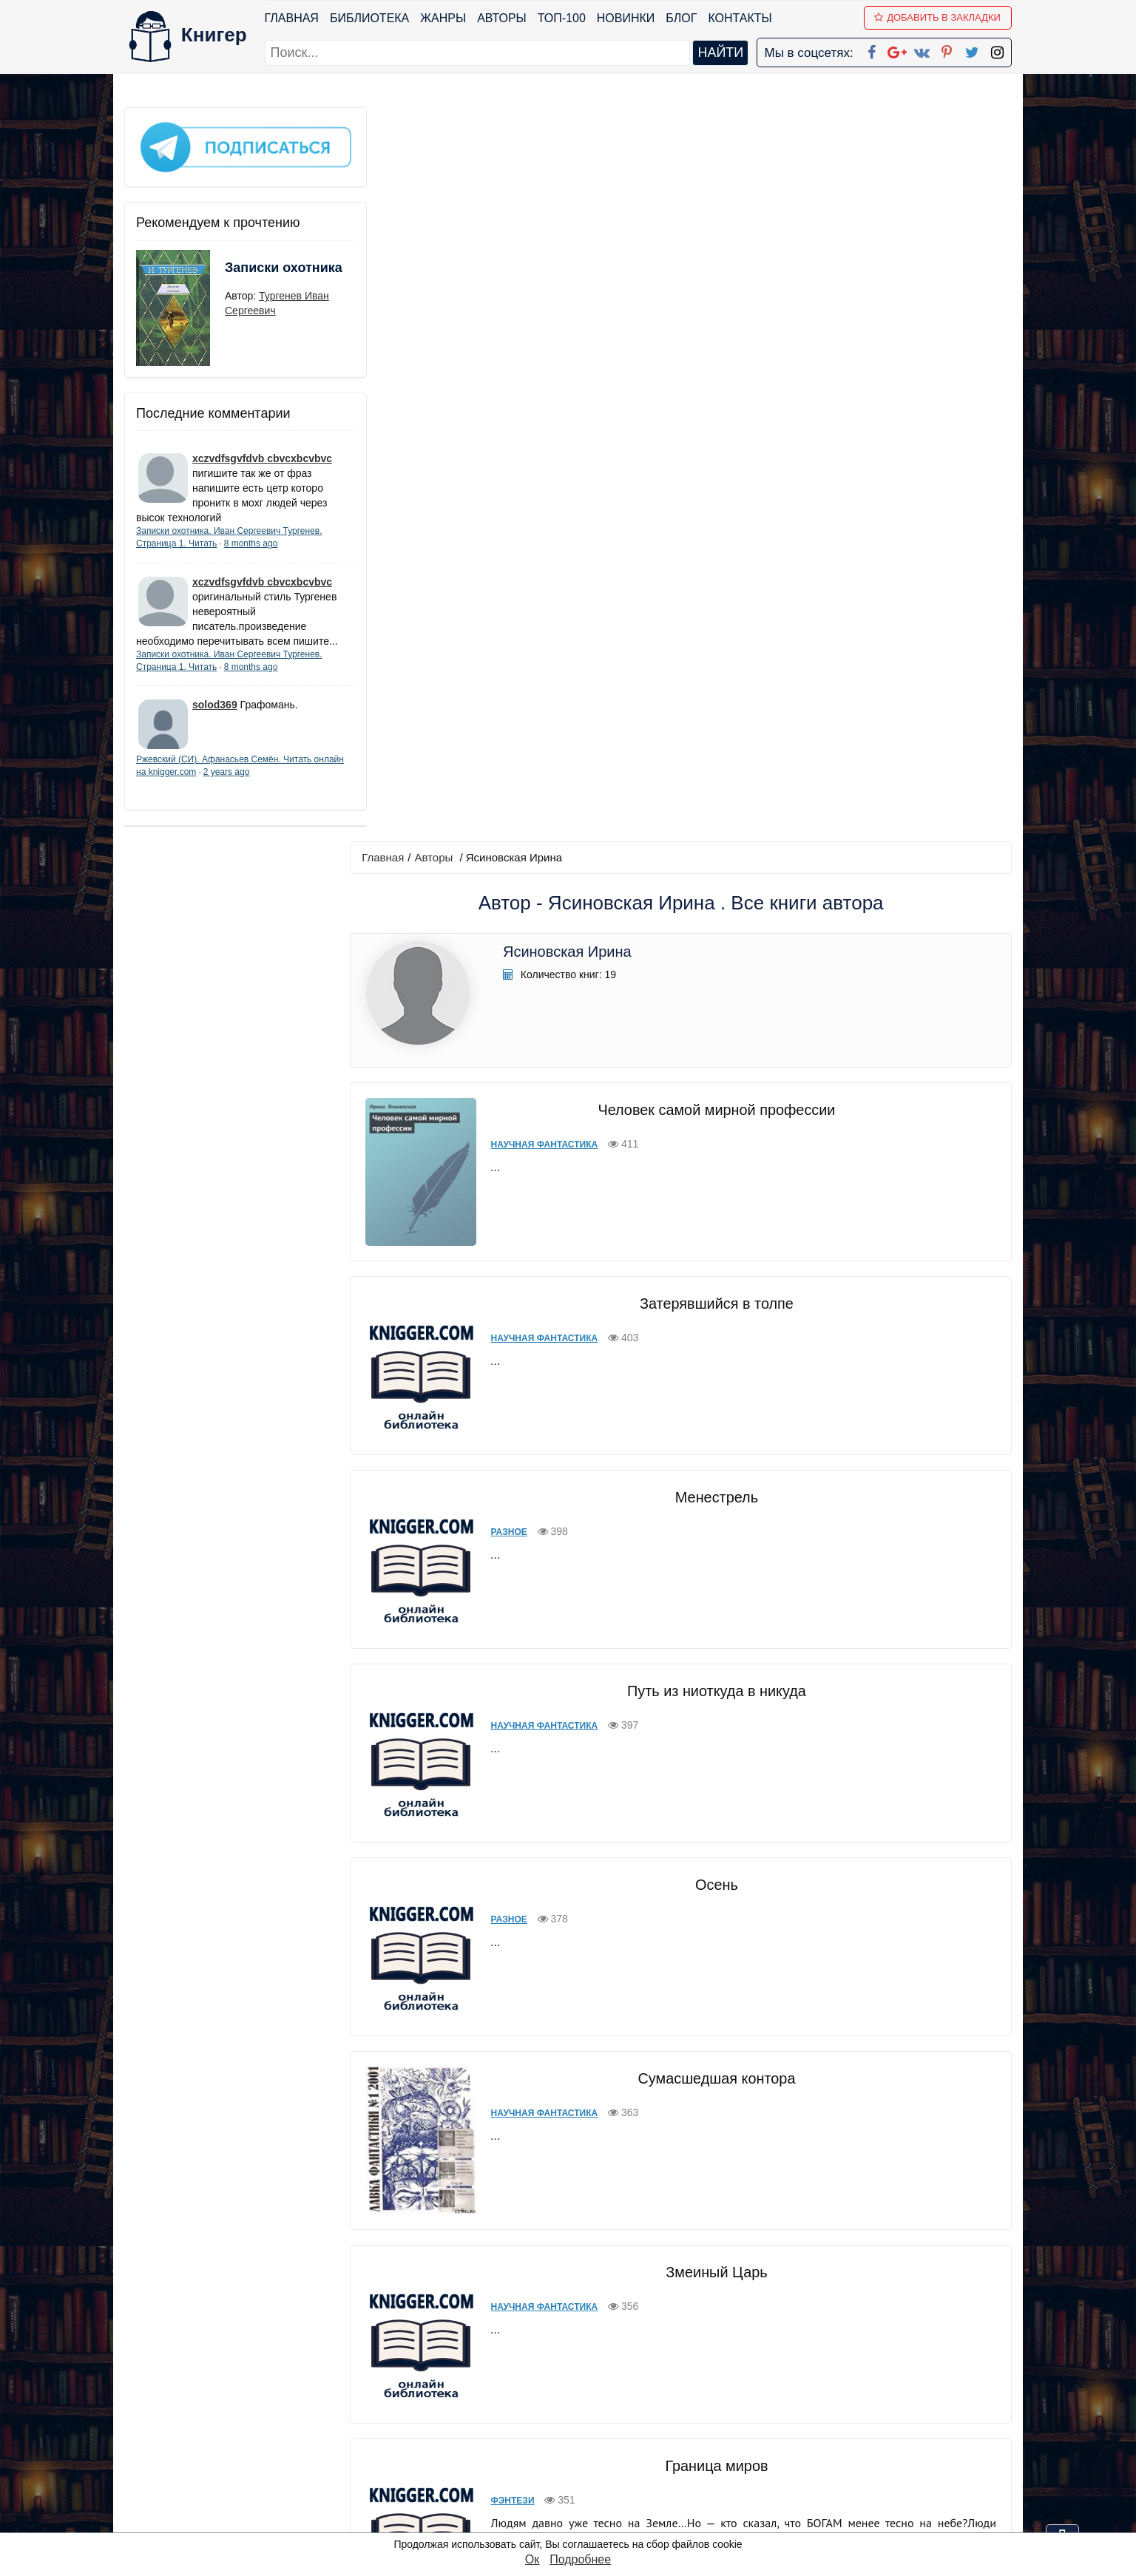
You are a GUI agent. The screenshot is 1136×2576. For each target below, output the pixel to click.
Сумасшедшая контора (712, 1330)
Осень (712, 1136)
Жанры (444, 18)
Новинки (626, 18)
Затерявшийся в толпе (712, 555)
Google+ (588, 2405)
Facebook (587, 2385)
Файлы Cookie (811, 2424)
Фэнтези (505, 1741)
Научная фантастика (537, 409)
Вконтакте (591, 2443)
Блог (681, 18)
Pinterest (585, 2462)
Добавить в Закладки (938, 17)
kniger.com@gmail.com (868, 2385)
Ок (532, 2559)
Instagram (589, 2501)
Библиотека (369, 18)
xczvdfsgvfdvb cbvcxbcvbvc (262, 453)
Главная (292, 18)
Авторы (502, 18)
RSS (574, 2520)
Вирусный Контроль (712, 2094)
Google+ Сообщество (624, 2424)
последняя (738, 2283)
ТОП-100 (562, 18)
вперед (676, 2283)
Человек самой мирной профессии (711, 375)
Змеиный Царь (712, 1513)
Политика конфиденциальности (859, 2405)
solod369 (214, 714)
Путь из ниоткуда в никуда (712, 943)
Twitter (580, 2481)
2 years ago (258, 781)
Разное (502, 784)
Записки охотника (254, 271)
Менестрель (712, 749)
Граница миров (712, 1706)
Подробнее (580, 2559)
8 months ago (251, 538)
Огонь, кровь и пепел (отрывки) (712, 1900)
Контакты (740, 18)
